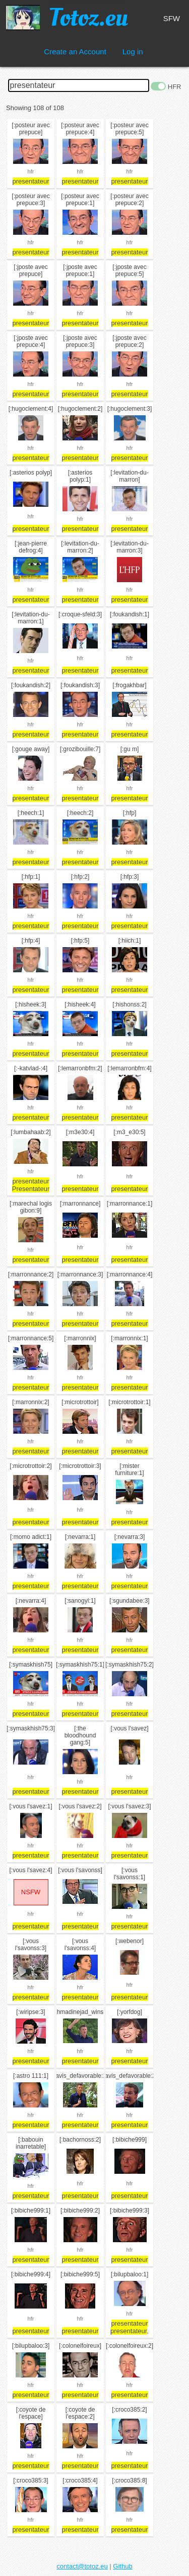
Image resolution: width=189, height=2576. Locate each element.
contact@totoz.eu (81, 2566)
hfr (31, 171)
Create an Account (75, 51)
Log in (132, 51)
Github (122, 2566)
